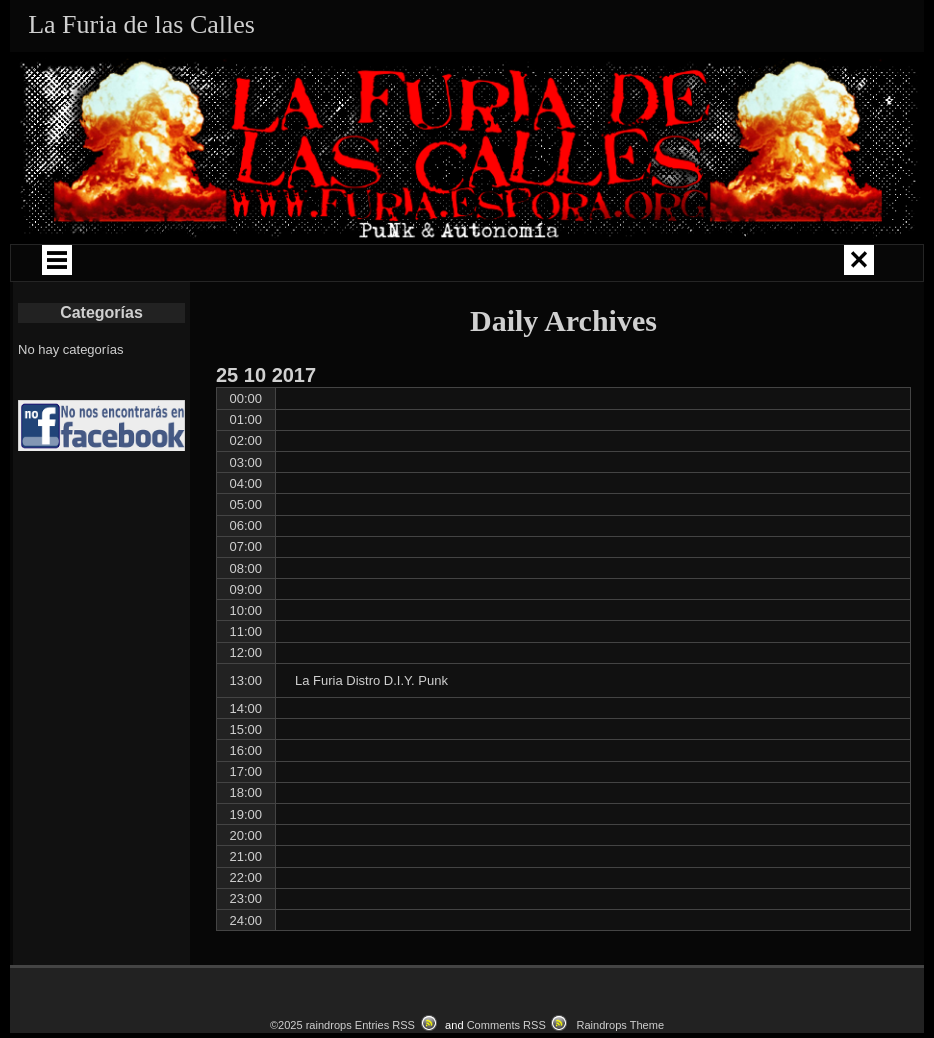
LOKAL (382, 324)
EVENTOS (509, 324)
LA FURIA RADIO (255, 324)
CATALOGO (636, 324)
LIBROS (128, 324)
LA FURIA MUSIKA (795, 265)
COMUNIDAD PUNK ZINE (640, 265)
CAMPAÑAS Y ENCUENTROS (451, 265)
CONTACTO (763, 324)
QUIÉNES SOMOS (157, 265)
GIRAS (287, 265)
